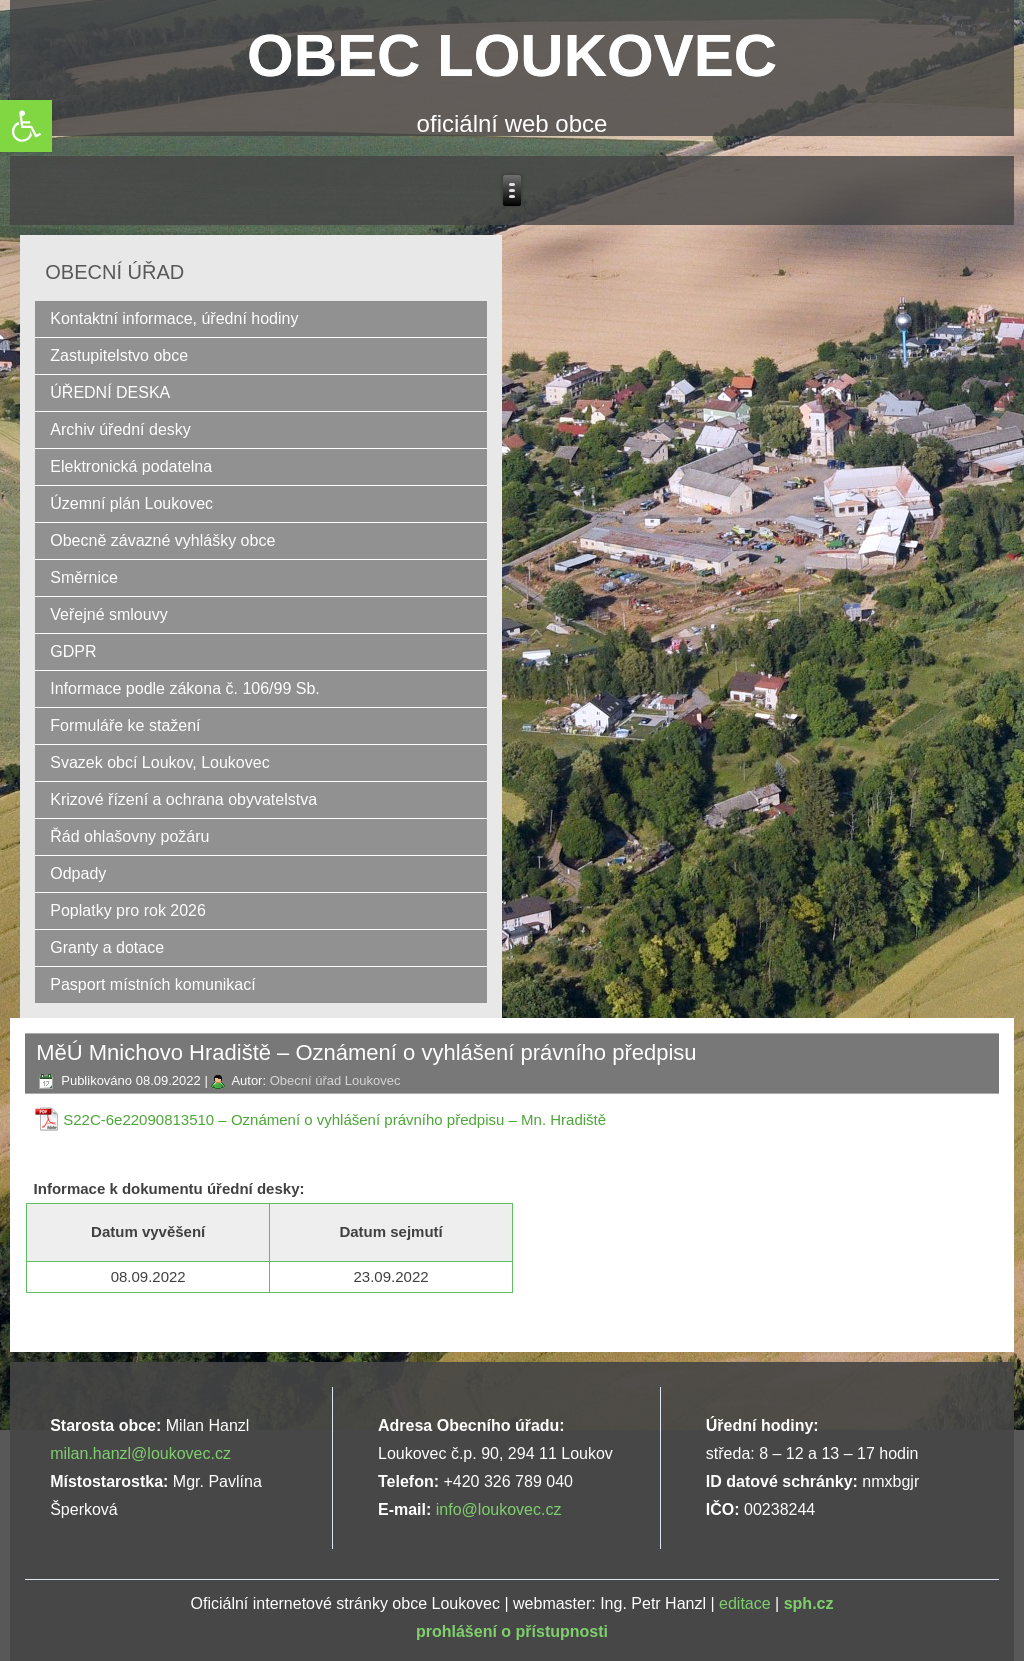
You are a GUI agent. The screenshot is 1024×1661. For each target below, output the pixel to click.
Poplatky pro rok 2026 (128, 910)
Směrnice (84, 577)
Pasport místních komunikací (152, 984)
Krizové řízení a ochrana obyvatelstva (183, 799)
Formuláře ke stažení (125, 725)
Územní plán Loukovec (131, 503)
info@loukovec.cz (499, 1509)
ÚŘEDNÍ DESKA (110, 392)
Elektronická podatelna (131, 466)
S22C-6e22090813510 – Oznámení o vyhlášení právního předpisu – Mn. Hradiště (334, 1119)
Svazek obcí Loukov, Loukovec (159, 762)
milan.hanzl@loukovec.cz (140, 1453)
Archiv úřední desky (120, 429)
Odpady (78, 873)
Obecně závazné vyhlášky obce (162, 540)
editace (745, 1603)
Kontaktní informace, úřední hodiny (174, 318)
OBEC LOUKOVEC (512, 55)
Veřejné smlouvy (108, 614)
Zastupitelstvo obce (119, 355)
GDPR (73, 651)
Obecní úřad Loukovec (335, 1080)
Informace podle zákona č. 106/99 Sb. (185, 688)
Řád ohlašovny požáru (129, 836)
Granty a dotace (107, 947)
